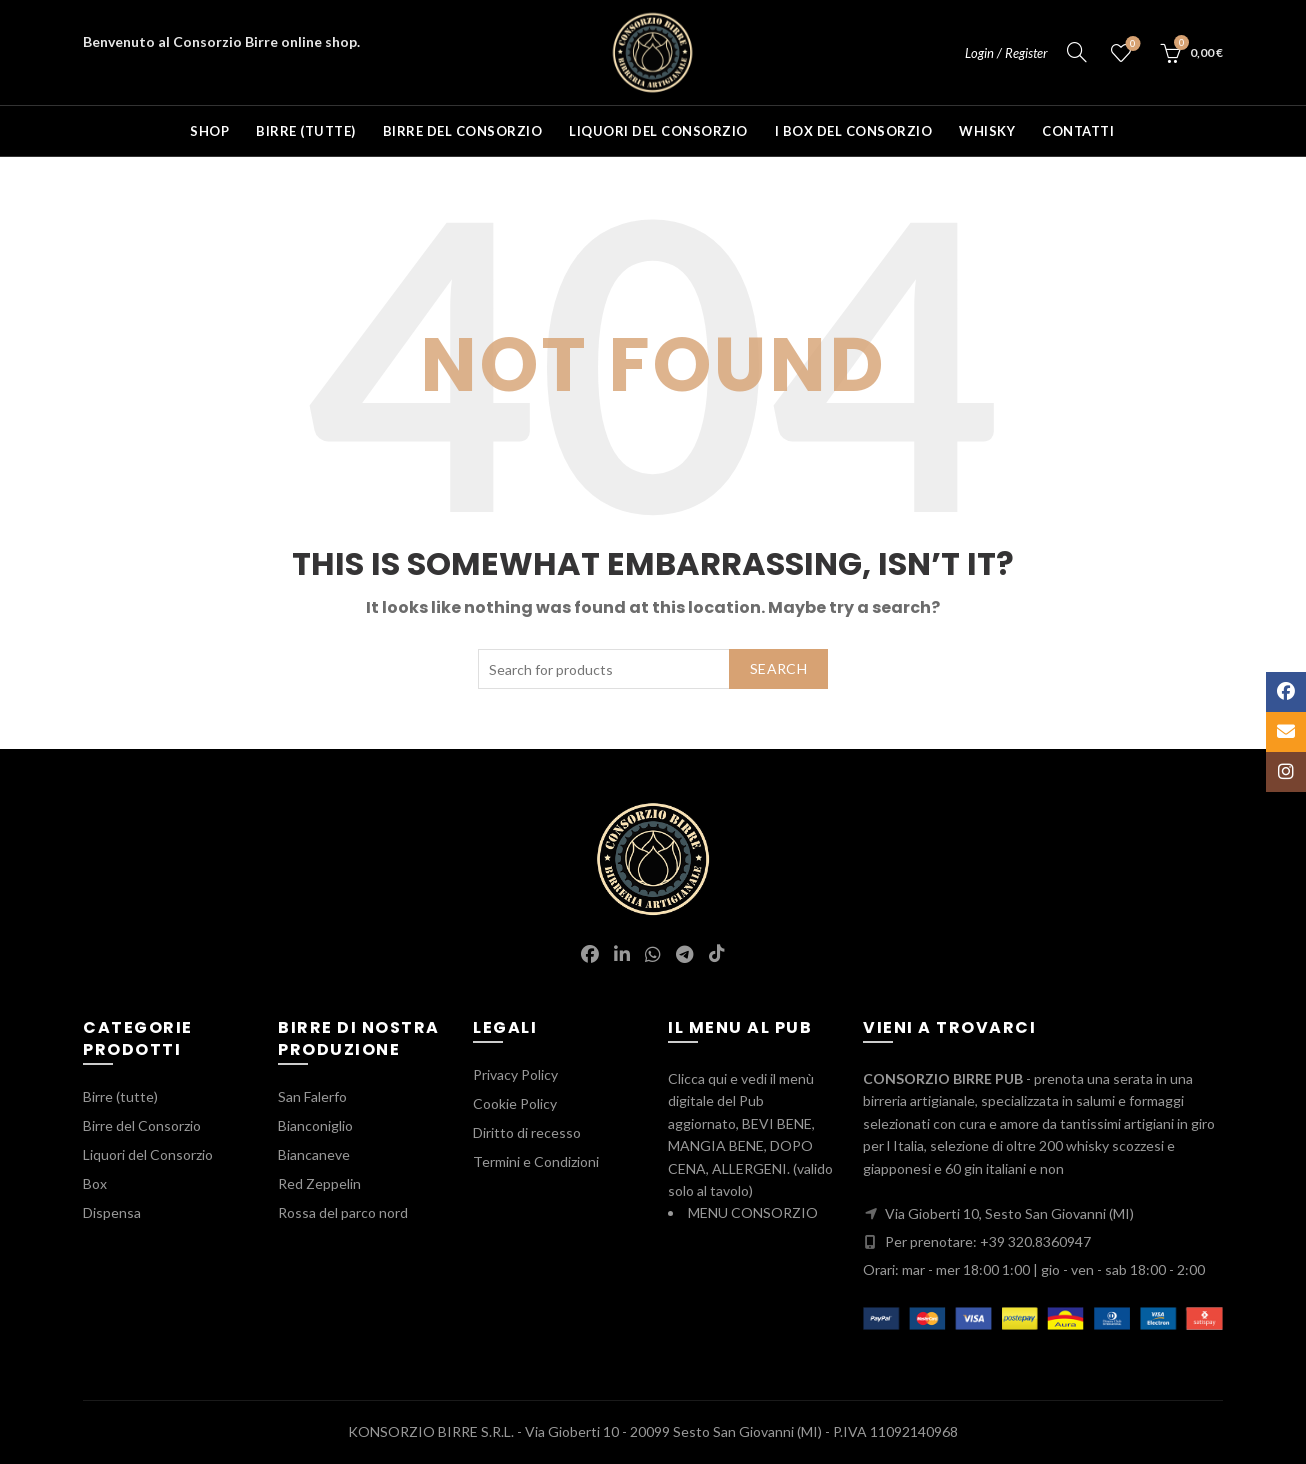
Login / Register (1006, 53)
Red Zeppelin (319, 1183)
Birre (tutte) (306, 131)
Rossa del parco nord (343, 1212)
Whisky (987, 131)
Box (95, 1183)
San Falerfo (312, 1096)
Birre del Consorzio (463, 131)
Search (778, 668)
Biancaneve (314, 1154)
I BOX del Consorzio (854, 131)
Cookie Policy (515, 1103)
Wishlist (1131, 44)
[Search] (1077, 52)
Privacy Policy (515, 1074)
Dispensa (112, 1212)
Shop (209, 131)
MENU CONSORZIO (753, 1212)
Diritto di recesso (527, 1132)
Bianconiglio (315, 1125)
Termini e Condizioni (536, 1161)
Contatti (1078, 131)
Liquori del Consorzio (658, 131)
